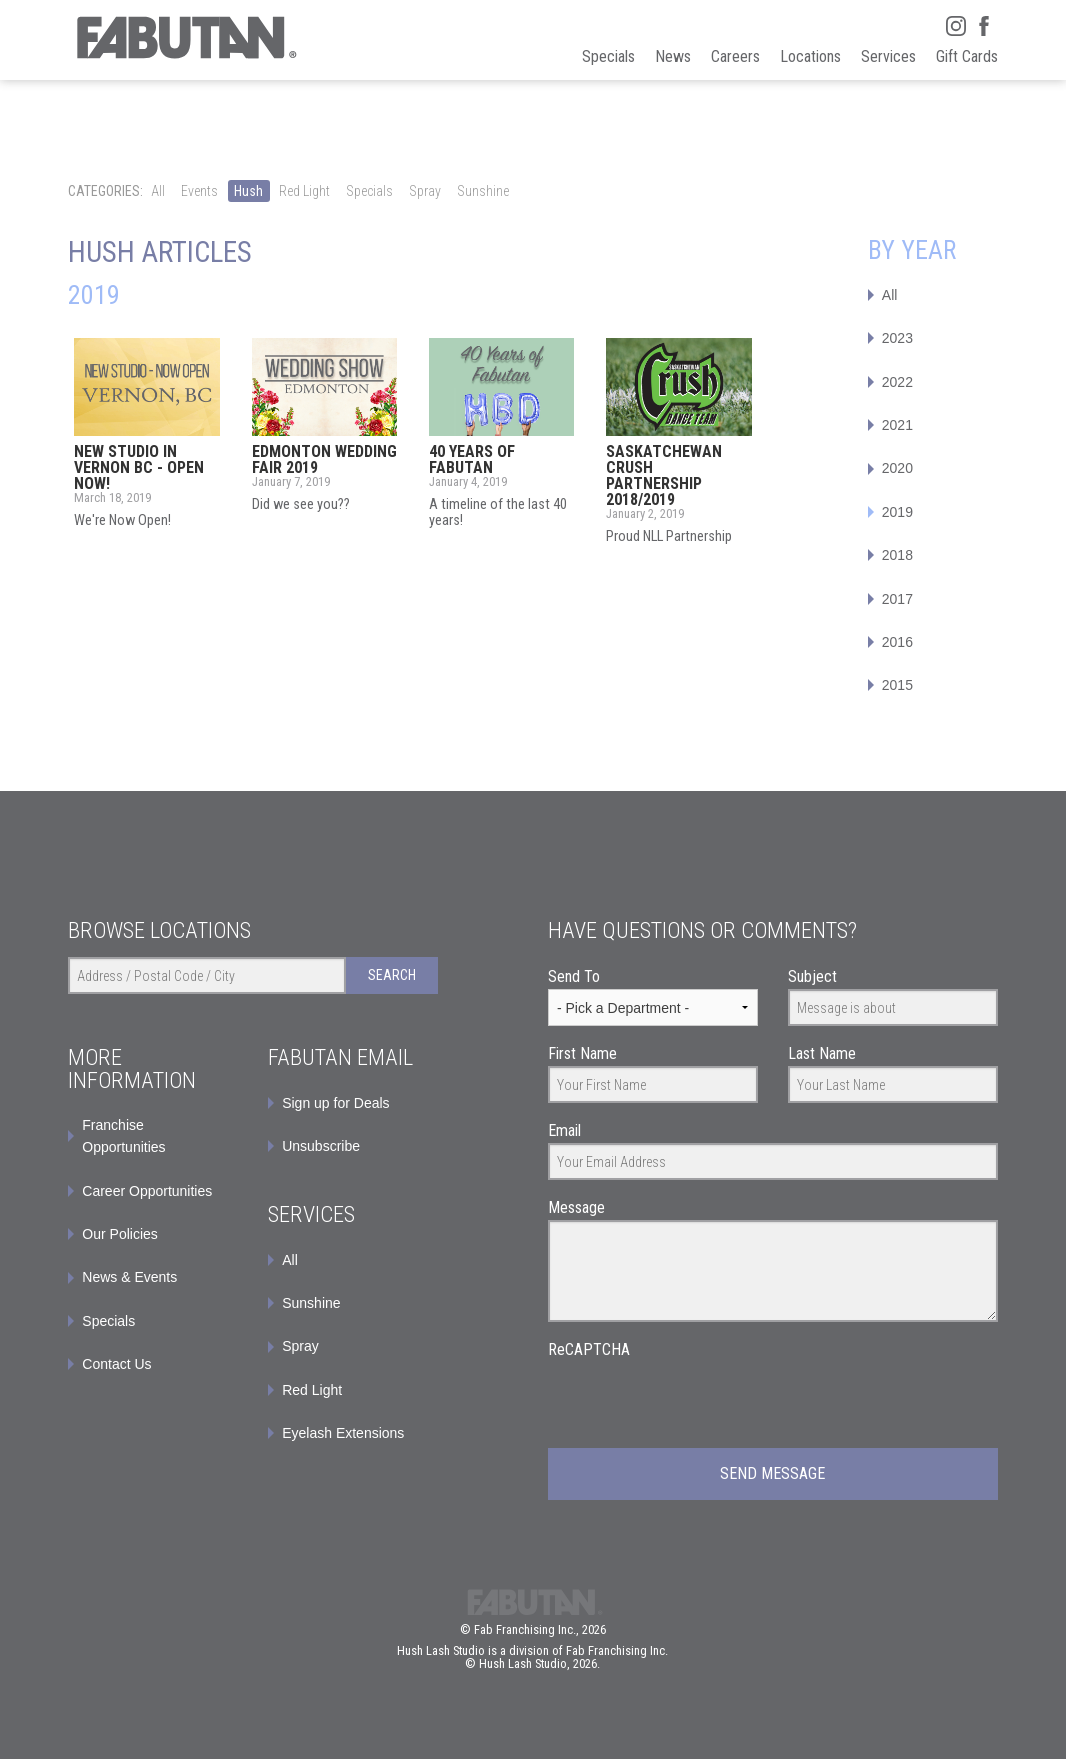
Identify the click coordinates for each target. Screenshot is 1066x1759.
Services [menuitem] (888, 56)
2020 (897, 468)
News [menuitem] (673, 56)
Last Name (822, 1053)
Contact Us (116, 1364)
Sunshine (483, 191)
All (158, 191)
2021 (897, 425)
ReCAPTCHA (589, 1349)
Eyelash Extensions (343, 1433)
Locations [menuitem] (810, 56)
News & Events (129, 1277)
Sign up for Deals (335, 1103)
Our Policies (119, 1234)
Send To (574, 976)
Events (199, 191)
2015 (897, 685)
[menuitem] (353, 1103)
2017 (897, 599)
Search (392, 975)
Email (564, 1130)
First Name (582, 1053)
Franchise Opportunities (123, 1136)
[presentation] (700, 1401)
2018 (897, 555)
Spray (425, 191)
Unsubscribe (321, 1146)
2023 (897, 338)
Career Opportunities (147, 1191)
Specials (369, 191)
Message (576, 1207)
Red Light (304, 191)
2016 (897, 642)
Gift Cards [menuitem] (967, 56)
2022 (897, 382)
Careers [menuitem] (735, 56)
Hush (248, 191)
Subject (812, 976)
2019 (897, 512)
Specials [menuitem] (608, 56)
